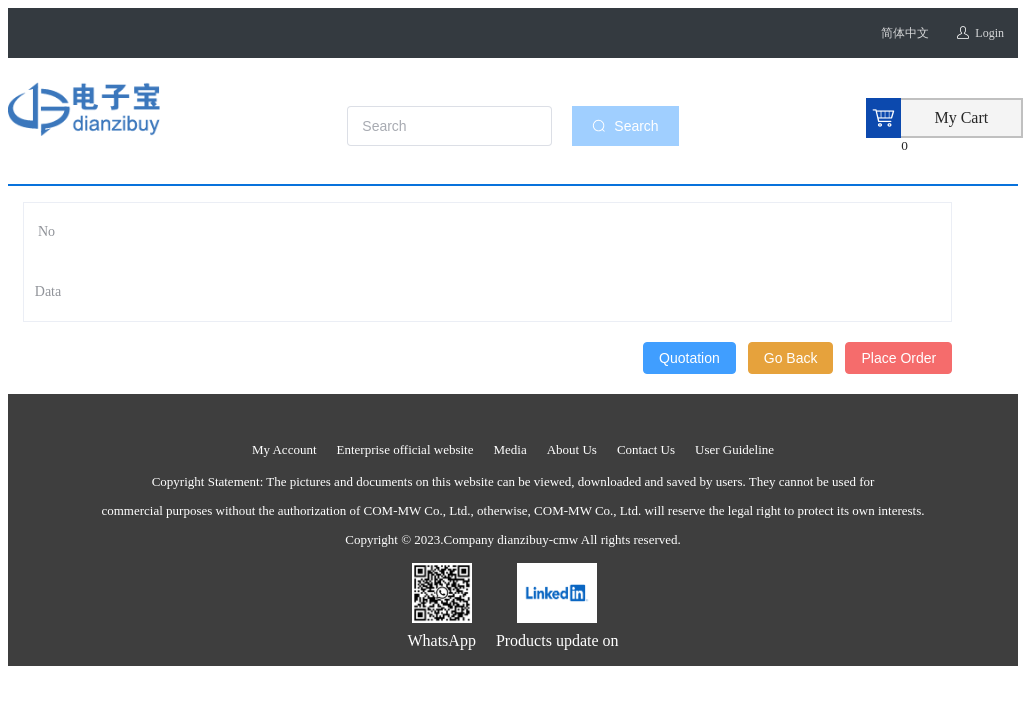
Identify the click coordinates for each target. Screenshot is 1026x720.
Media (509, 449)
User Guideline (734, 449)
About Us (572, 449)
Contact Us (646, 449)
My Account (284, 449)
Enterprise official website (405, 449)
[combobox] (459, 126)
